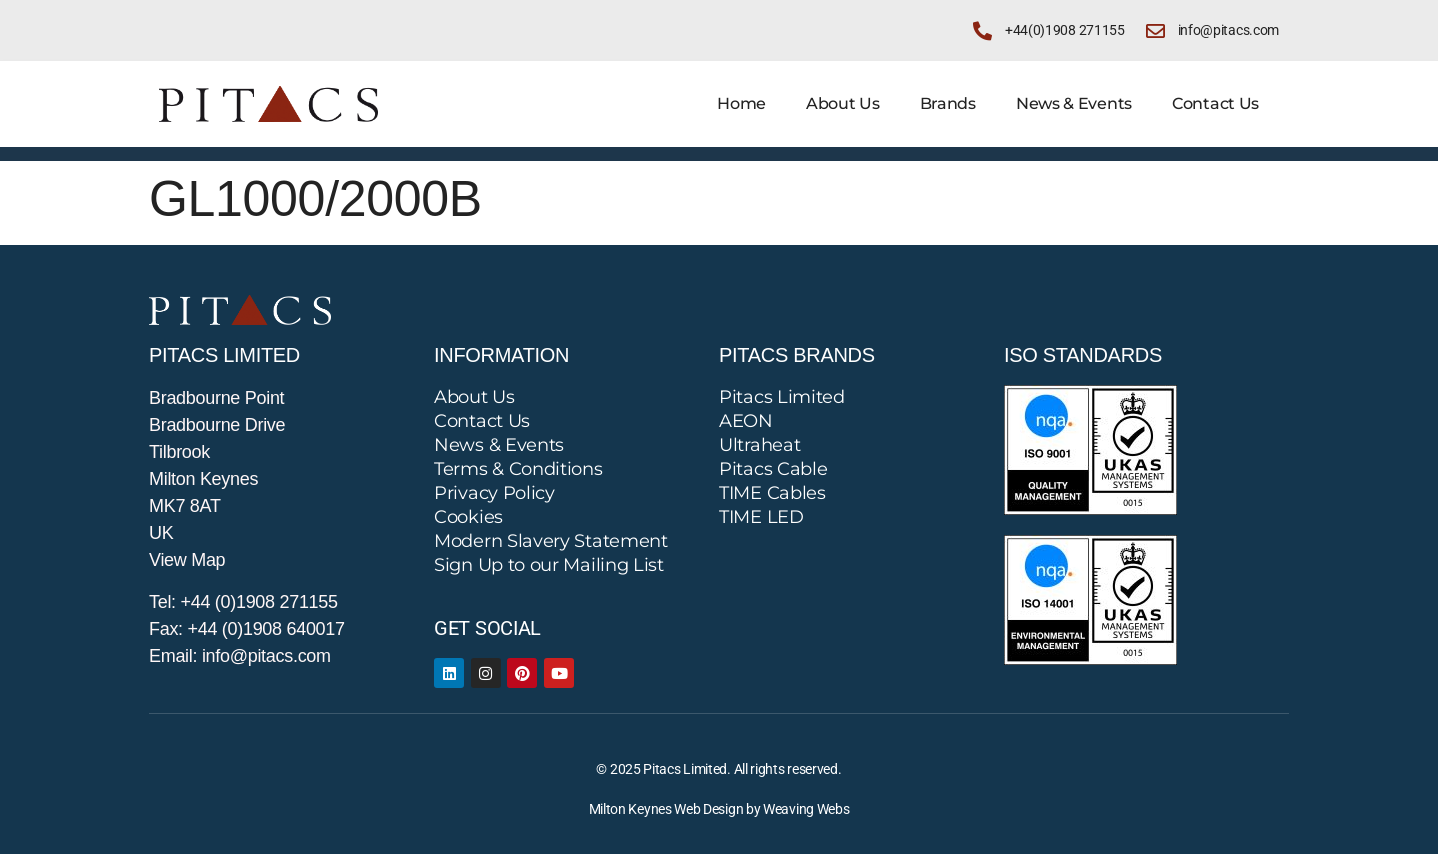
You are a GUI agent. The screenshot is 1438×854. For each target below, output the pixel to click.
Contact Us (1215, 103)
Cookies (468, 517)
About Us (843, 103)
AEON (746, 421)
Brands (948, 103)
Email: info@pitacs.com (240, 656)
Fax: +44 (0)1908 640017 (247, 629)
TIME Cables (772, 493)
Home (741, 103)
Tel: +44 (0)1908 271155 (243, 602)
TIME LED (761, 517)
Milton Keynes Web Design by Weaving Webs (719, 809)
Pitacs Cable (773, 469)
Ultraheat (759, 445)
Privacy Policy (494, 493)
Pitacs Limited (782, 397)
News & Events (1074, 103)
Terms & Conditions (518, 469)
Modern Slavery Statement (551, 541)
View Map (187, 560)
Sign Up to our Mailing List (549, 565)
